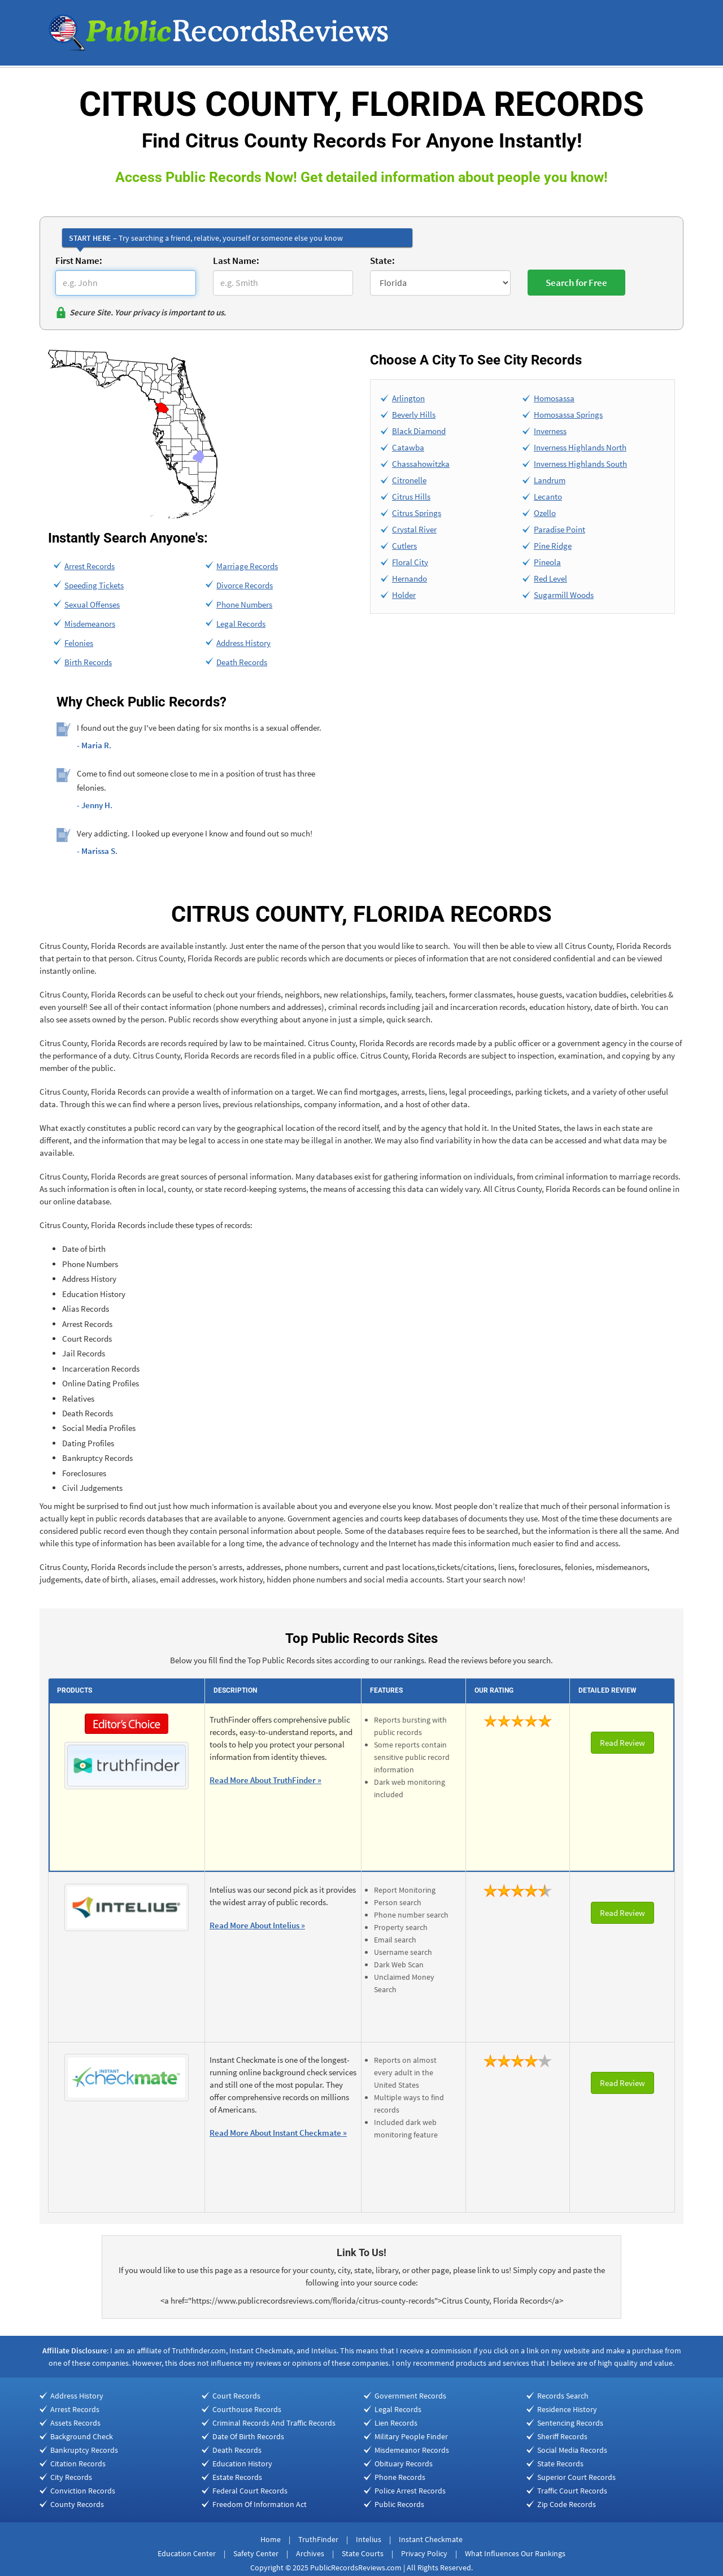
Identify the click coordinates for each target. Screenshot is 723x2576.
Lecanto (548, 496)
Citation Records (78, 2463)
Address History (243, 643)
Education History (242, 2463)
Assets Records (75, 2423)
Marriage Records (247, 566)
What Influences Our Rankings (515, 2553)
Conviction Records (82, 2491)
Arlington (408, 398)
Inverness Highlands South (580, 463)
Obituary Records (403, 2463)
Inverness (550, 431)
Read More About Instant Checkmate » (278, 2132)
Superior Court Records (576, 2477)
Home (270, 2539)
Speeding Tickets (94, 585)
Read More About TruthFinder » (265, 1780)
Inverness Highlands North (580, 447)
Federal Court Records (250, 2491)
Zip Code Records (566, 2504)
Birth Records (88, 662)
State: (382, 260)
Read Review (622, 1742)
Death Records (241, 662)
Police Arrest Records (410, 2491)
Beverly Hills (413, 414)
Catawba (408, 447)
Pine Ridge (553, 545)
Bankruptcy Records (84, 2450)
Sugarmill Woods (564, 594)
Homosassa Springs (568, 414)
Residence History (567, 2409)
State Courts (363, 2553)
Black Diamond (419, 431)
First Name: (78, 260)
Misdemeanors (89, 623)
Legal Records (240, 623)
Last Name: (236, 260)
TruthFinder (318, 2539)
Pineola (547, 562)
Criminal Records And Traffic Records (274, 2423)
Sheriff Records (562, 2436)
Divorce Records (244, 585)
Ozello (545, 513)
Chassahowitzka (421, 463)
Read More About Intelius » (257, 1925)
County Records (77, 2504)
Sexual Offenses (92, 604)
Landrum (549, 480)
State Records (560, 2463)
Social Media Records (572, 2450)
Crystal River (414, 529)
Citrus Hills (411, 496)
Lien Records (395, 2423)
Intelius (368, 2539)
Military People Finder (411, 2436)
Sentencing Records (570, 2423)
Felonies (78, 643)
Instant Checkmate (431, 2539)
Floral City (410, 562)
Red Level (550, 578)
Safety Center (255, 2553)
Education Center (187, 2553)
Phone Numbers (244, 604)
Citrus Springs (416, 513)
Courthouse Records (246, 2409)
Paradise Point (559, 529)
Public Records (399, 2504)
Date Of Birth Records (248, 2436)
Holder (404, 594)
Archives (310, 2553)
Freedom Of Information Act (259, 2504)
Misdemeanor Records (411, 2450)
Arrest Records (89, 566)
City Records (71, 2477)
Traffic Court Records (572, 2491)
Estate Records (237, 2477)
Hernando (409, 578)
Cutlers (404, 545)
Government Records (410, 2396)
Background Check (81, 2436)
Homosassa (554, 398)
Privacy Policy (424, 2553)
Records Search (563, 2396)
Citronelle (409, 480)
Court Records (236, 2396)
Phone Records (399, 2477)
